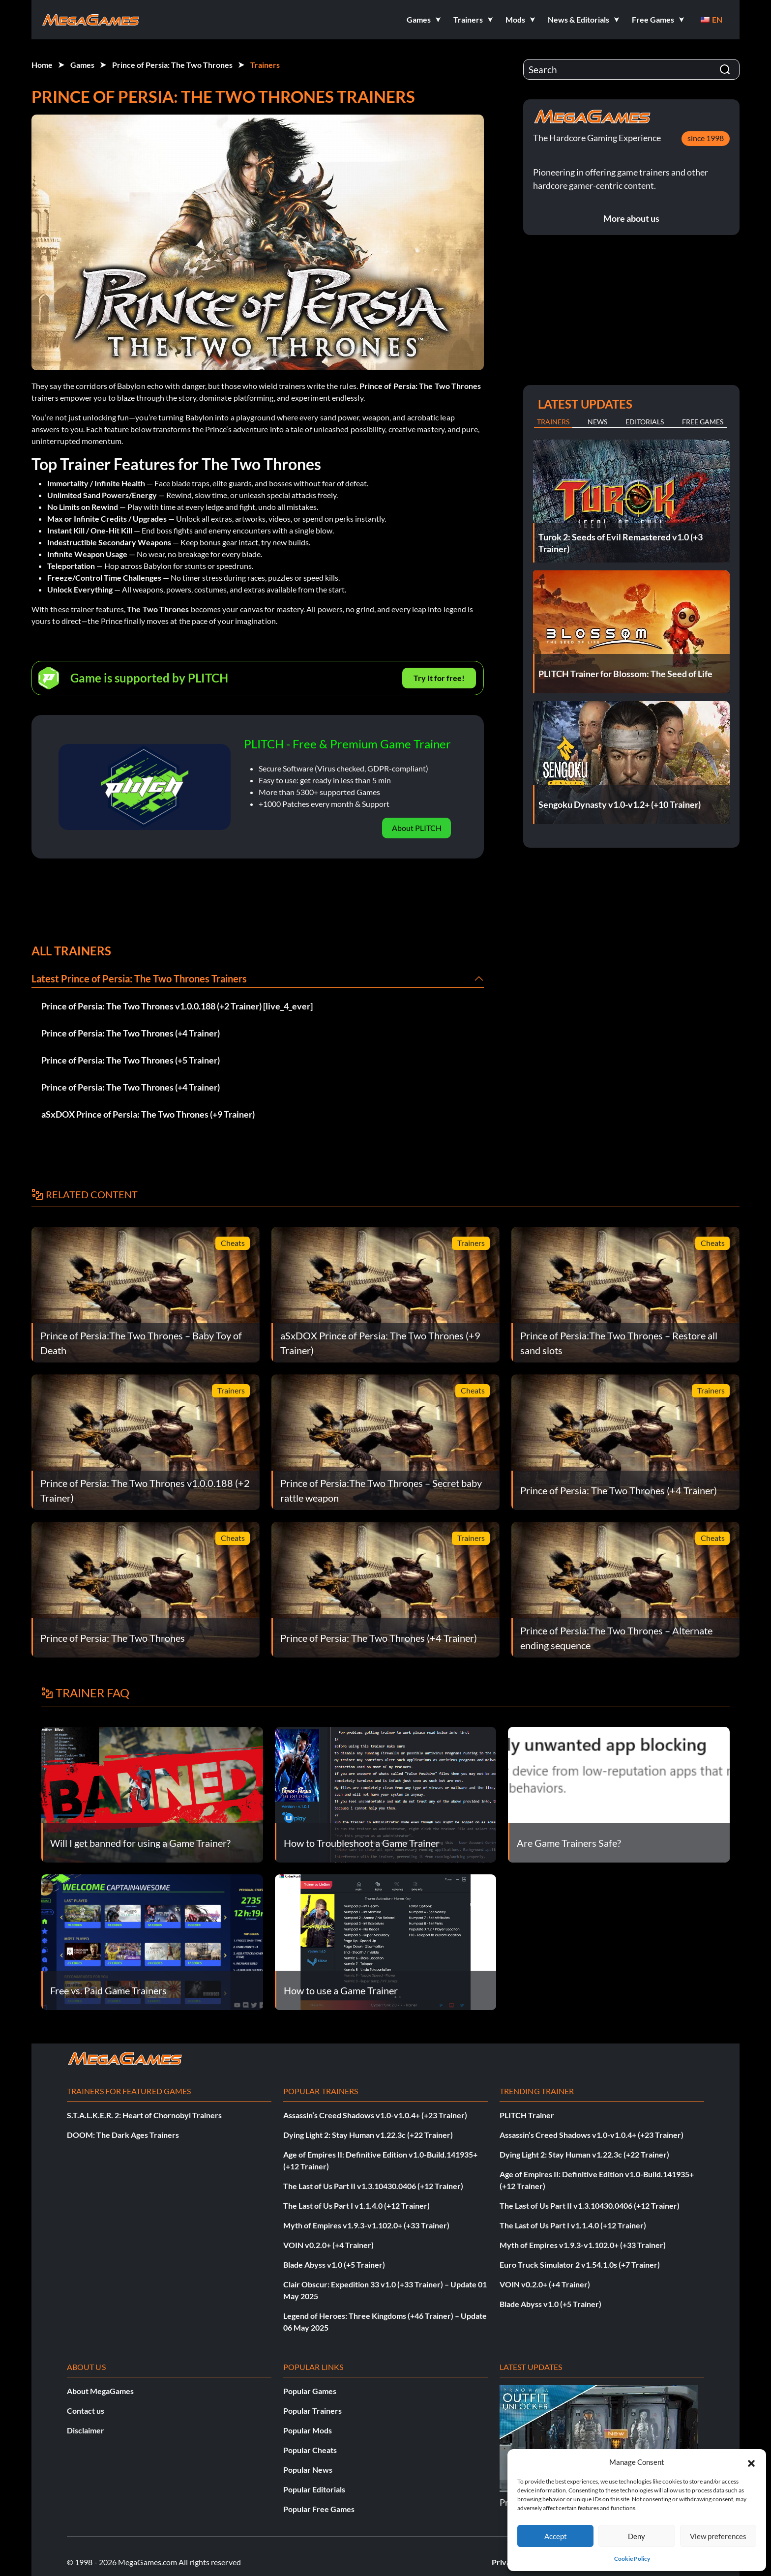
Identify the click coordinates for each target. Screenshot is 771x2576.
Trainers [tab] (553, 421)
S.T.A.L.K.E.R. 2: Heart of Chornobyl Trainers (144, 2115)
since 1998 (705, 138)
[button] (751, 2462)
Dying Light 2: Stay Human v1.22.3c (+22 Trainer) (368, 2134)
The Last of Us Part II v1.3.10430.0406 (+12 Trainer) (373, 2186)
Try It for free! (439, 677)
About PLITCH (417, 827)
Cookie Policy (632, 2558)
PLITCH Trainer (527, 2115)
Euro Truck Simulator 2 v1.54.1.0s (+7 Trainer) (580, 2264)
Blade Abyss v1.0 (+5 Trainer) (334, 2264)
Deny (636, 2536)
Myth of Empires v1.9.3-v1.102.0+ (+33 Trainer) (366, 2225)
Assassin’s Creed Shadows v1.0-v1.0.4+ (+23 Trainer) (375, 2115)
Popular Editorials (314, 2489)
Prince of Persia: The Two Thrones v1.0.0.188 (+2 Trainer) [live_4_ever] (177, 1006)
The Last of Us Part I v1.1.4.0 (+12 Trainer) (356, 2205)
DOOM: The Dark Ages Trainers (123, 2134)
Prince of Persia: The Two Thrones (172, 64)
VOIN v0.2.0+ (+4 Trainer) (328, 2245)
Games (82, 64)
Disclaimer (85, 2430)
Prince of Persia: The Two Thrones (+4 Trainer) (130, 1033)
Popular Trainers (312, 2410)
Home (42, 64)
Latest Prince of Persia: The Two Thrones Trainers (139, 978)
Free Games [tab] (702, 421)
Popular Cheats (310, 2450)
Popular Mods (307, 2430)
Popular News (307, 2469)
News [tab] (597, 421)
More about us (631, 218)
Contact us (85, 2410)
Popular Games (309, 2391)
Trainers (265, 64)
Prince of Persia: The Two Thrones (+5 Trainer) (130, 1060)
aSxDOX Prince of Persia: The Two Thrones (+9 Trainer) (148, 1114)
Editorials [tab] (644, 421)
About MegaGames (100, 2391)
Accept (555, 2536)
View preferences (718, 2536)
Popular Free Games (319, 2509)
